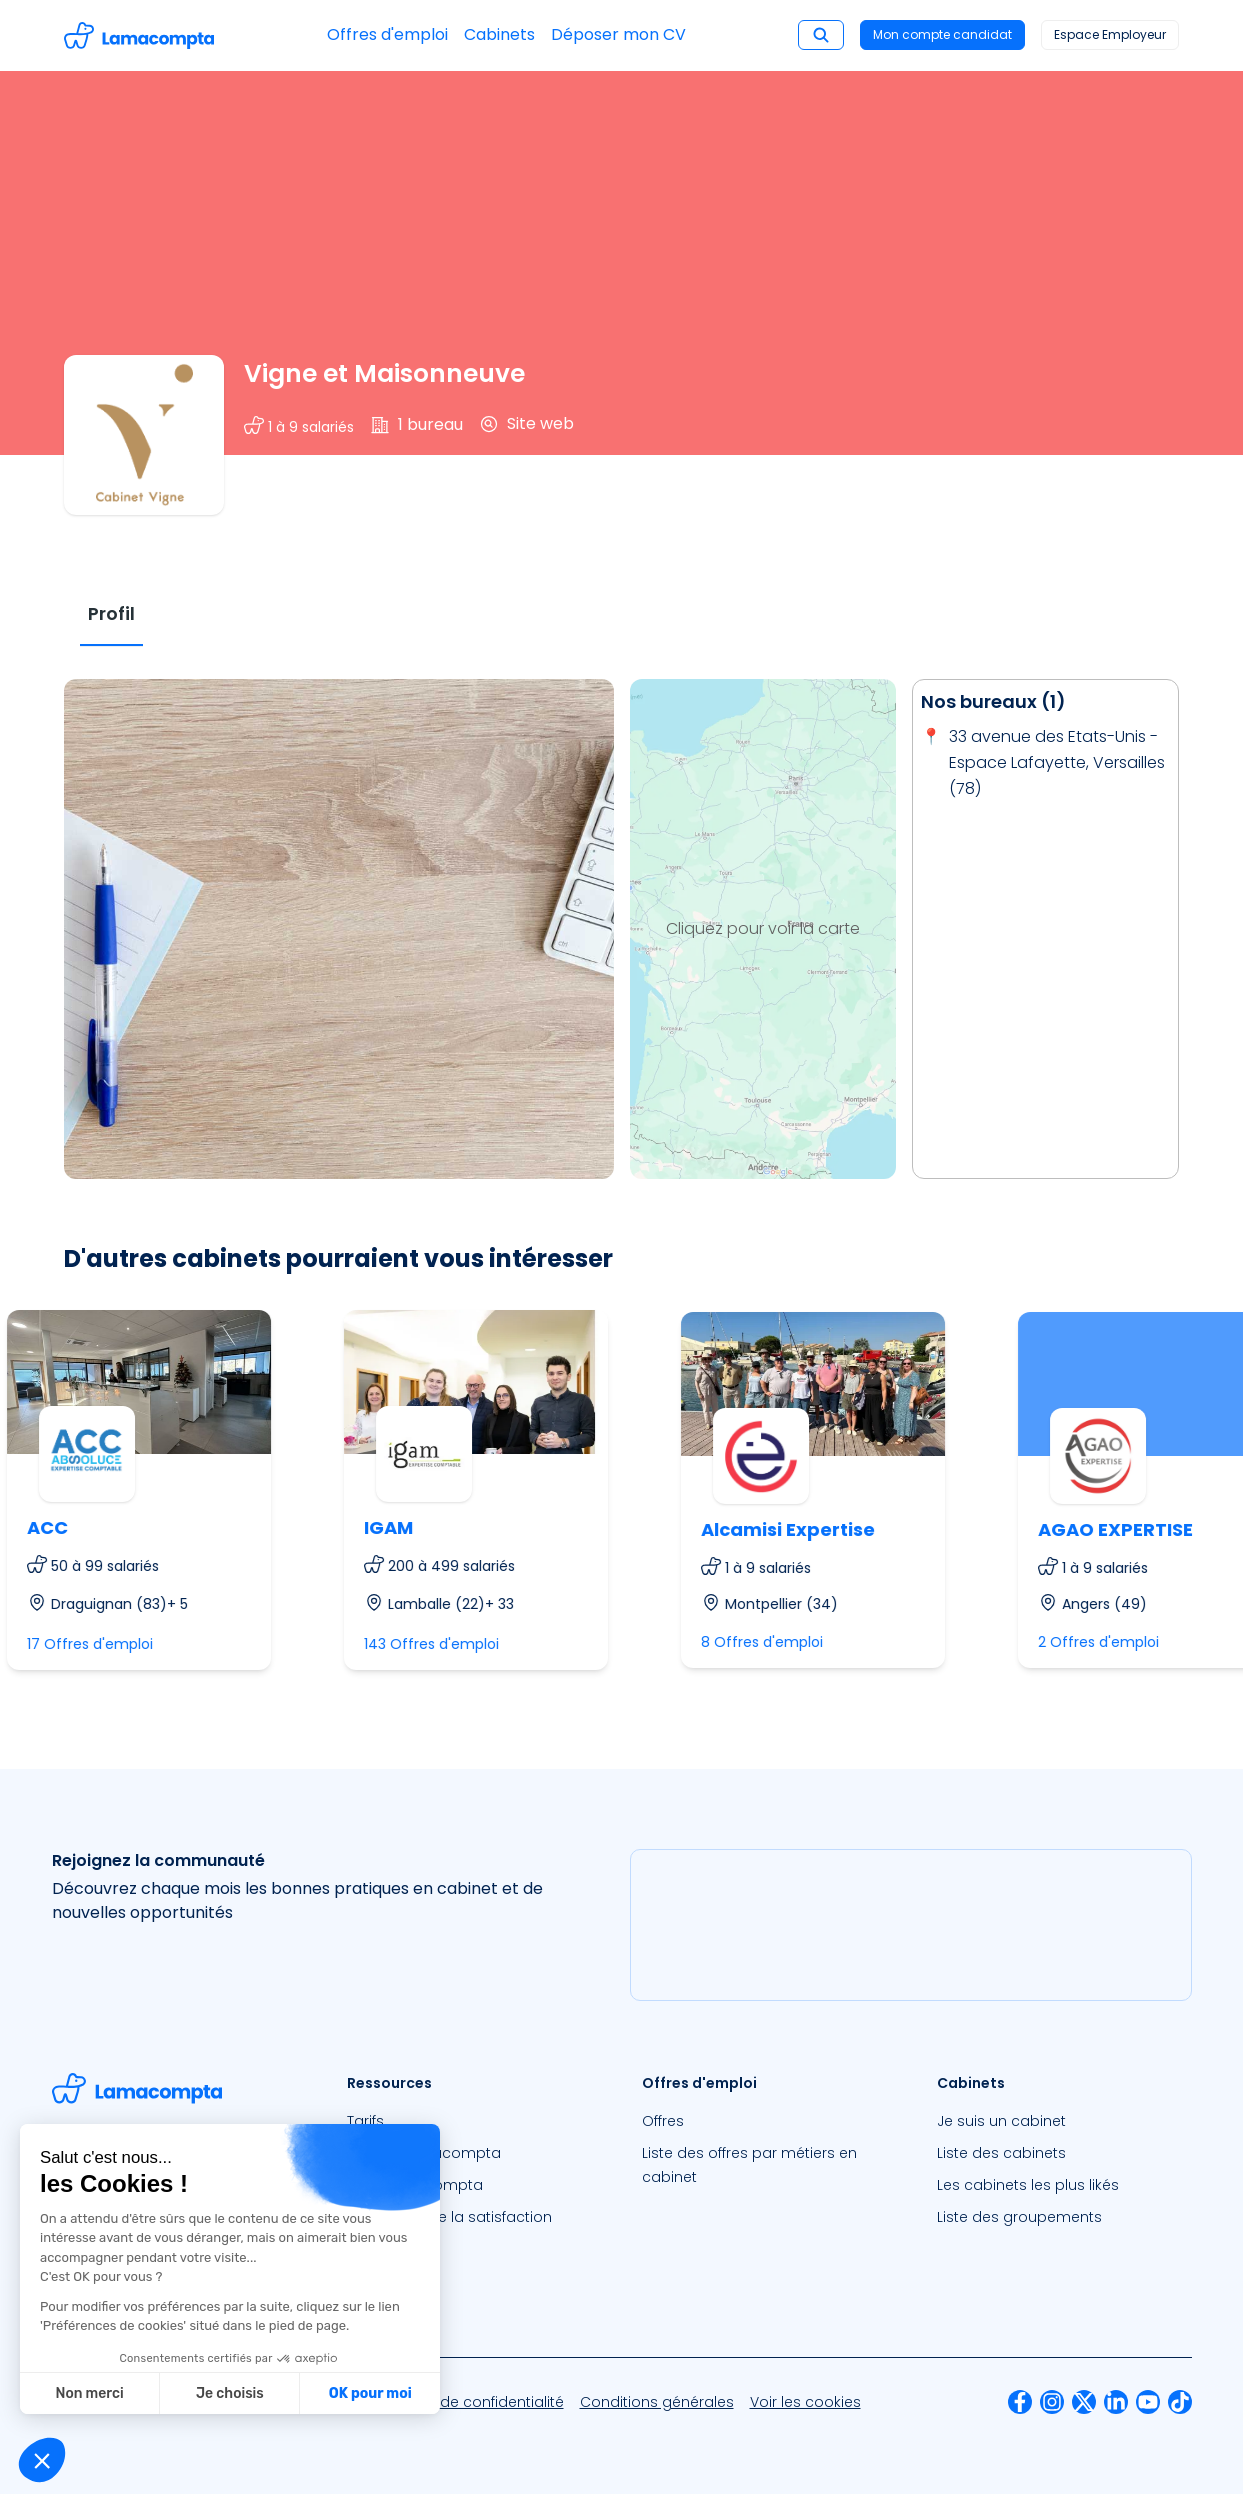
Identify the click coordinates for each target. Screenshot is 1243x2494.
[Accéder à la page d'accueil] (139, 35)
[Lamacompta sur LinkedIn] (1116, 2402)
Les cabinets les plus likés (1028, 2185)
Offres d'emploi (387, 34)
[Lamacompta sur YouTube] (1148, 2402)
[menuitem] (474, 2121)
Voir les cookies (805, 2402)
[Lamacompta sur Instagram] (1052, 2402)
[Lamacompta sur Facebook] (1020, 2402)
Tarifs (365, 2121)
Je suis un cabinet (1001, 2121)
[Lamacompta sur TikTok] (1180, 2402)
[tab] (111, 614)
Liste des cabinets (1001, 2153)
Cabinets (499, 34)
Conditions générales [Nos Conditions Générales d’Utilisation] (657, 2402)
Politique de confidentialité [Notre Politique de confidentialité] (470, 2402)
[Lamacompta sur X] (1084, 2402)
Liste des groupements (1019, 2217)
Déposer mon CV (618, 34)
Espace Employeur (1110, 34)
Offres (663, 2121)
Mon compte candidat (942, 34)
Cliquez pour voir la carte (763, 928)
